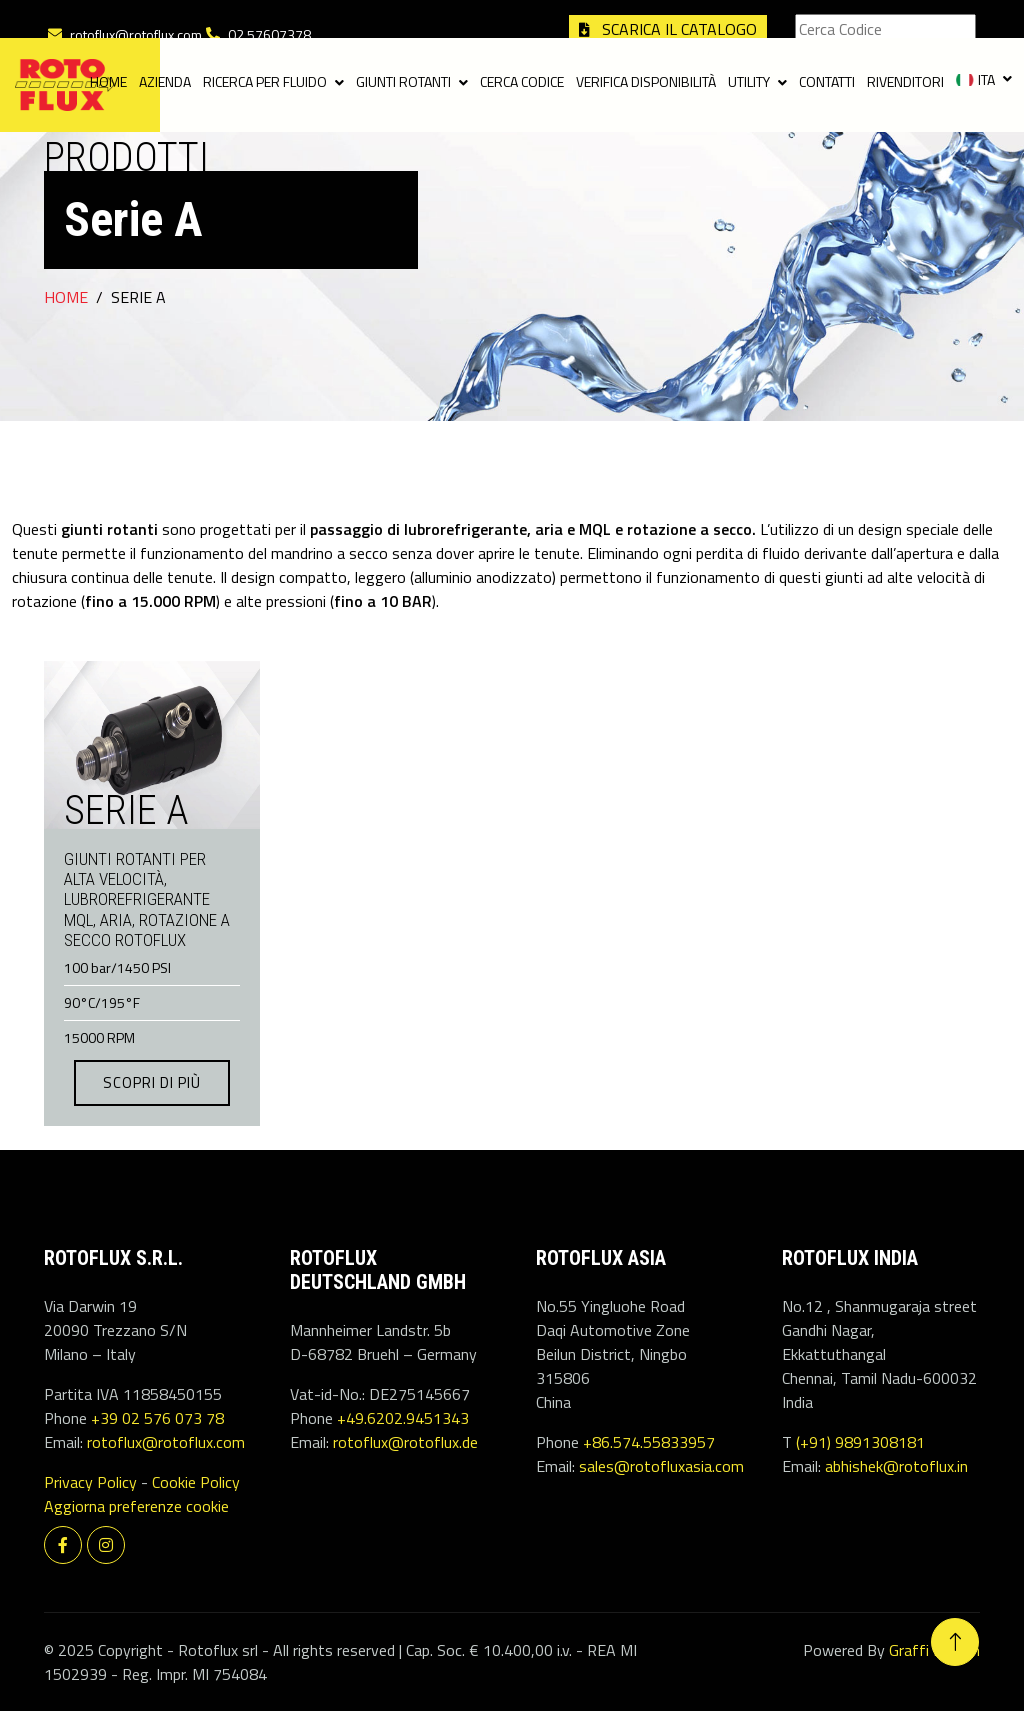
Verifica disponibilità (646, 82)
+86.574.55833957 (649, 1442)
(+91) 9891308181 (860, 1442)
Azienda (165, 82)
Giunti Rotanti (403, 82)
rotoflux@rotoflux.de (405, 1442)
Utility (749, 82)
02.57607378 (269, 34)
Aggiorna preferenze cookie (136, 1506)
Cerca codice (522, 82)
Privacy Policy (90, 1482)
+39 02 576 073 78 (157, 1418)
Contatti (827, 82)
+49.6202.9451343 (403, 1418)
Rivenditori (905, 82)
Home (108, 82)
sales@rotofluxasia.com (661, 1466)
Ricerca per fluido (265, 82)
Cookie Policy (196, 1482)
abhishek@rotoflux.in (896, 1466)
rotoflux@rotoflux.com (136, 34)
